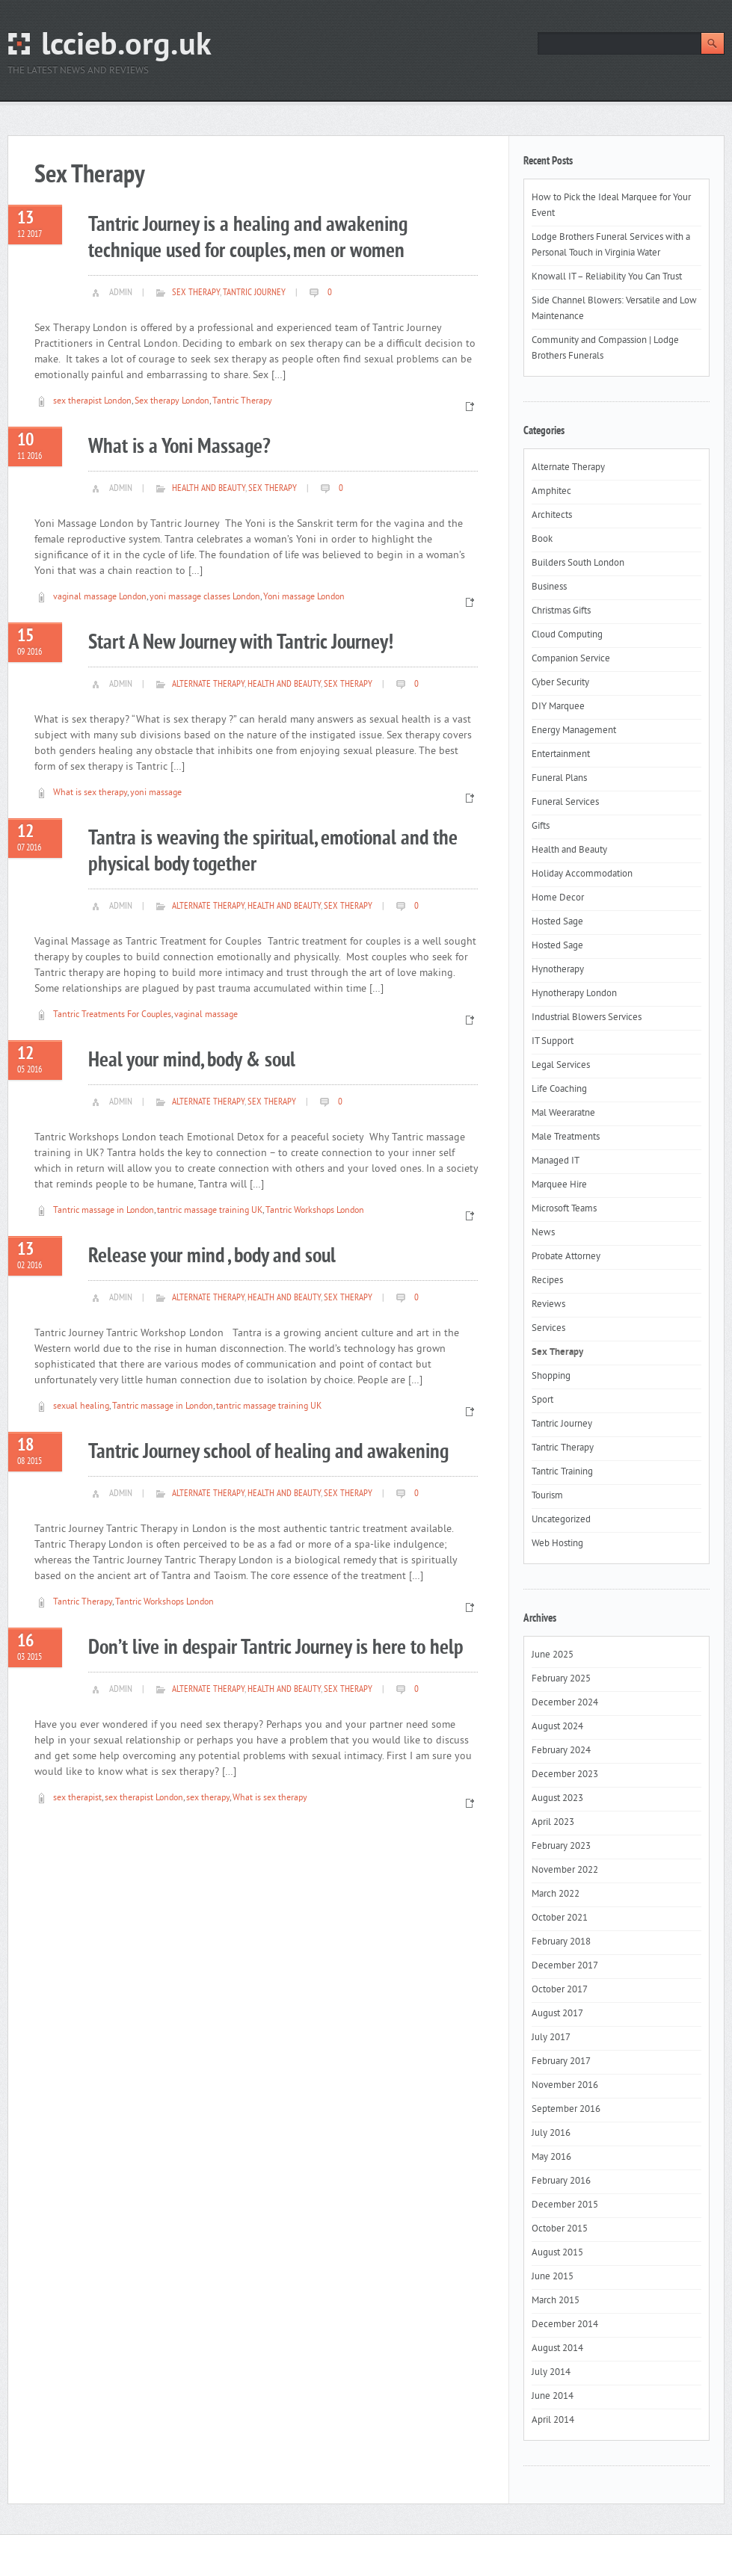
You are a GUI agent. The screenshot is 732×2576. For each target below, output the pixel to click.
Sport (542, 1400)
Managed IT (555, 1161)
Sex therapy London (172, 401)
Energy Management (574, 731)
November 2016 (565, 2086)
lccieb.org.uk (126, 47)
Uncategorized (561, 1520)
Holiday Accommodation (582, 874)
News (543, 1233)
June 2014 (552, 2397)
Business (549, 587)
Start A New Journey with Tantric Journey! (240, 643)
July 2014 (551, 2373)
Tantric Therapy (242, 401)
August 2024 (557, 1727)
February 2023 (561, 1847)
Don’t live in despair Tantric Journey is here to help (276, 1648)
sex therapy (208, 1798)
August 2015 (557, 2253)
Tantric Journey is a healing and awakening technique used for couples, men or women (247, 238)
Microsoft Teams (564, 1209)
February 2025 (561, 1679)
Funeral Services (565, 803)
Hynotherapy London (574, 994)
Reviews (548, 1305)
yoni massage (156, 793)
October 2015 (560, 2229)
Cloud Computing (567, 635)
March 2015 (555, 2301)
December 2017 (565, 1966)
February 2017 (561, 2062)
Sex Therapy (196, 293)
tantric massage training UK (209, 1211)
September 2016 (566, 2110)
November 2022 (565, 1871)
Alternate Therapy (208, 685)
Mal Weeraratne (563, 1113)
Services (548, 1329)
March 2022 (555, 1894)
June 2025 (552, 1655)
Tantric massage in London (103, 1211)
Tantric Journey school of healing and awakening (268, 1452)
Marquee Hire (559, 1185)
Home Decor (558, 898)
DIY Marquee (558, 707)
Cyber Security (560, 683)
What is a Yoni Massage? (179, 447)
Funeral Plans (559, 779)
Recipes (547, 1281)
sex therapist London (92, 401)
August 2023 (557, 1799)
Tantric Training (562, 1472)
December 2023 (565, 1775)
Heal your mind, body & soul (191, 1061)
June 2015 (552, 2277)
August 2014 (557, 2349)
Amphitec (551, 492)
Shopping (551, 1377)
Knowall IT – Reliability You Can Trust (607, 277)
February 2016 (561, 2181)
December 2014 (565, 2325)
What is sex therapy (90, 793)
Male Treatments (566, 1137)
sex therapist (77, 1798)
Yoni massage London (304, 597)
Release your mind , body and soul (212, 1257)
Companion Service (571, 659)
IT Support (552, 1042)
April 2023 (553, 1823)
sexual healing (81, 1406)
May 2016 (551, 2157)
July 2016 (551, 2134)
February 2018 (561, 1942)
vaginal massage (206, 1015)
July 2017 (551, 2038)
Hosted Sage (557, 922)
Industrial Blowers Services (587, 1018)
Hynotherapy (558, 970)
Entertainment (561, 755)
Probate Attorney (566, 1257)
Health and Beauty (208, 489)
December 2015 (565, 2205)
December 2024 (565, 1703)
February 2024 (561, 1751)
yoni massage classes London (205, 597)
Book (542, 540)
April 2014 (553, 2421)
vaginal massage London (100, 597)
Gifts (541, 827)
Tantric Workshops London (314, 1211)
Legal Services (561, 1066)
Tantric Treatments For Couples (112, 1015)
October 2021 (560, 1918)
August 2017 (557, 2014)
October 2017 (560, 1990)
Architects (552, 516)
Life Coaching (559, 1090)
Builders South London (578, 563)
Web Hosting (557, 1544)
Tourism (547, 1496)
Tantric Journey (254, 293)
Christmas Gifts (561, 611)
